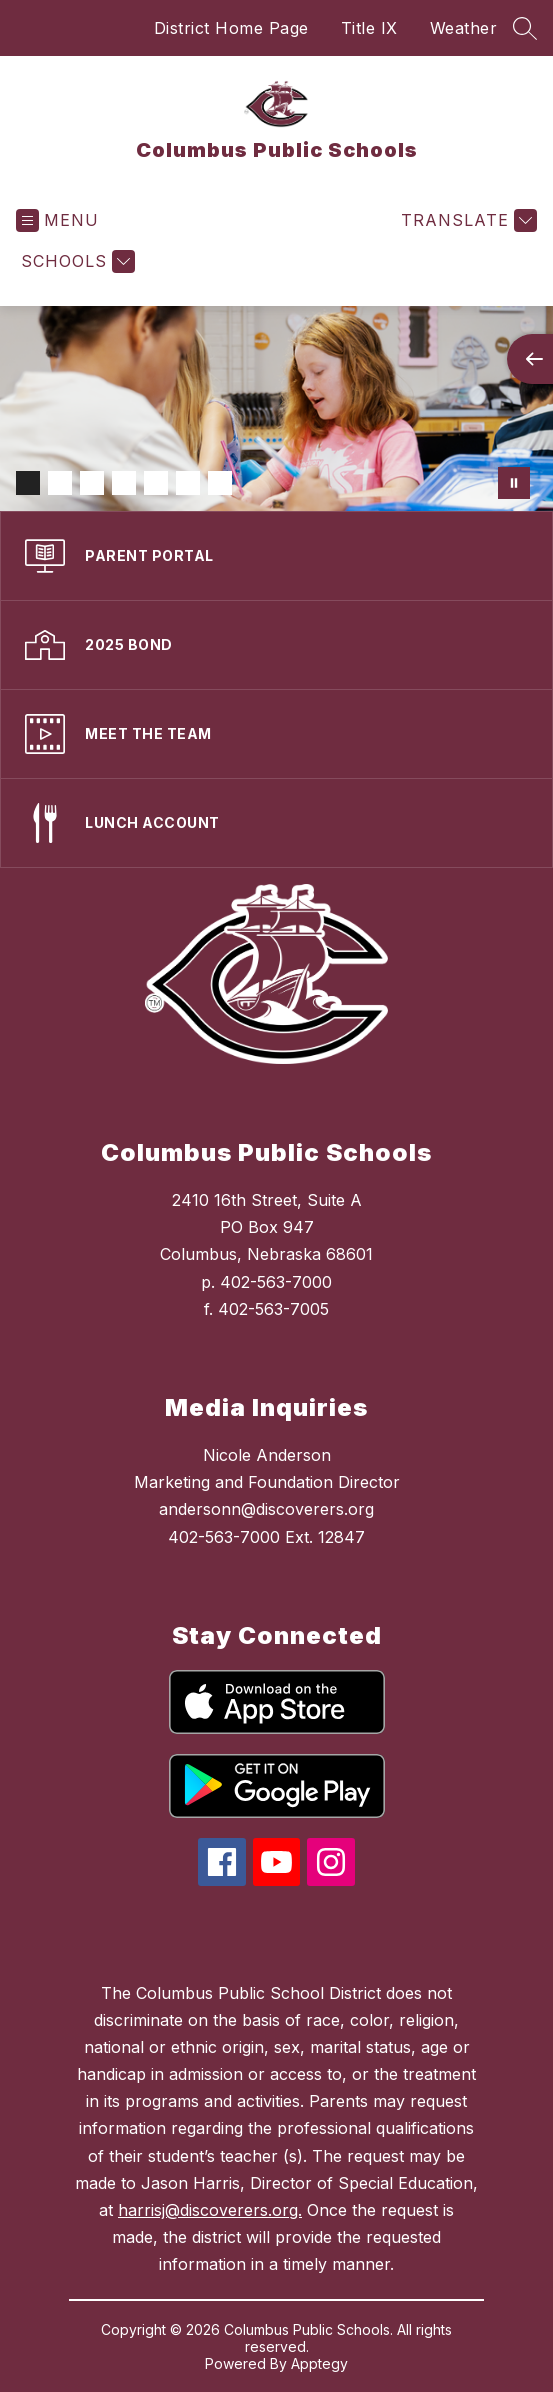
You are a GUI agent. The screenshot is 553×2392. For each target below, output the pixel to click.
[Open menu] (57, 220)
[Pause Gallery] (514, 483)
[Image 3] (92, 483)
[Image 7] (220, 483)
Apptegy (319, 2363)
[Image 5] (156, 483)
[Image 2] (60, 483)
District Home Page (231, 28)
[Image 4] (124, 483)
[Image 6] (188, 483)
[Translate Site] (466, 220)
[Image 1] (28, 483)
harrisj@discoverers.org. (210, 2210)
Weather (464, 28)
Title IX (369, 28)
